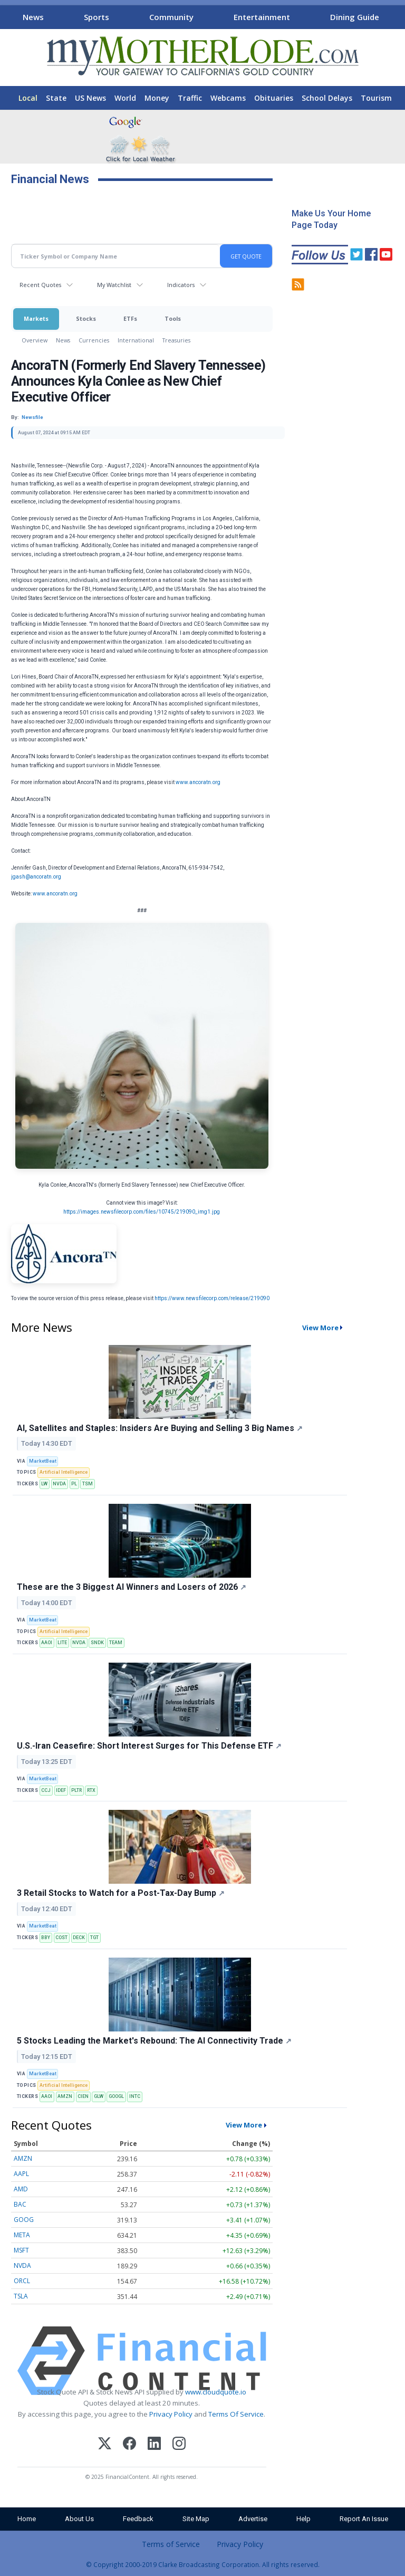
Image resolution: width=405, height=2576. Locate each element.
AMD (21, 2188)
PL (74, 1483)
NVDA (59, 1483)
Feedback (138, 2519)
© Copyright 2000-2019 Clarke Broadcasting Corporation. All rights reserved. (203, 2564)
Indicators (181, 285)
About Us (79, 2519)
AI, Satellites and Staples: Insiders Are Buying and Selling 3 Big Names (160, 1428)
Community (171, 17)
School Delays (327, 98)
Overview (34, 340)
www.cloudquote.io (215, 2392)
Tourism (376, 98)
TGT (94, 1937)
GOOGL (116, 2096)
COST (61, 1937)
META (22, 2234)
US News (90, 98)
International (136, 340)
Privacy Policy (170, 2414)
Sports (96, 17)
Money (156, 98)
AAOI (46, 1642)
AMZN (64, 2096)
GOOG (24, 2219)
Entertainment (262, 17)
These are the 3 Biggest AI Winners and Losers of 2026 (131, 1587)
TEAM (115, 1642)
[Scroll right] (395, 15)
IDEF (61, 1790)
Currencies (94, 340)
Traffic (190, 98)
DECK (79, 1937)
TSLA (21, 2296)
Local (27, 98)
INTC (134, 2096)
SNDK (97, 1642)
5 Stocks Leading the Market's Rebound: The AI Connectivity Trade (154, 2041)
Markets (36, 318)
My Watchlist (114, 285)
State (56, 98)
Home (26, 2519)
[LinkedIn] (154, 2444)
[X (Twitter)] (104, 2444)
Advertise (252, 2519)
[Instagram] (179, 2444)
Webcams (228, 98)
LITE (62, 1642)
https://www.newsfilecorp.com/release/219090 (212, 1298)
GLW (98, 2096)
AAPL (21, 2173)
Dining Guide (354, 17)
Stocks (86, 318)
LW (44, 1483)
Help (303, 2519)
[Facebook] (129, 2444)
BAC (20, 2204)
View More (320, 1327)
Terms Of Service (236, 2414)
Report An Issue (364, 2519)
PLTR (76, 1790)
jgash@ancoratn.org (36, 877)
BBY (45, 1937)
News (33, 17)
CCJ (46, 1790)
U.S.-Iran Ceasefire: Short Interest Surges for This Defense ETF (149, 1746)
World (125, 98)
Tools (173, 318)
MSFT (21, 2250)
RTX (91, 1790)
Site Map (195, 2519)
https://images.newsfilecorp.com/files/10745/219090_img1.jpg (141, 1212)
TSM (87, 1483)
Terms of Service (171, 2544)
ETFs (130, 318)
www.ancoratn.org (198, 782)
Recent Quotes (40, 285)
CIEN (83, 2096)
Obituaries (273, 98)
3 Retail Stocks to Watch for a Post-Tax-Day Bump (121, 1893)
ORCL (22, 2280)
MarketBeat (42, 1461)
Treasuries (176, 340)
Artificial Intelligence (64, 1472)
